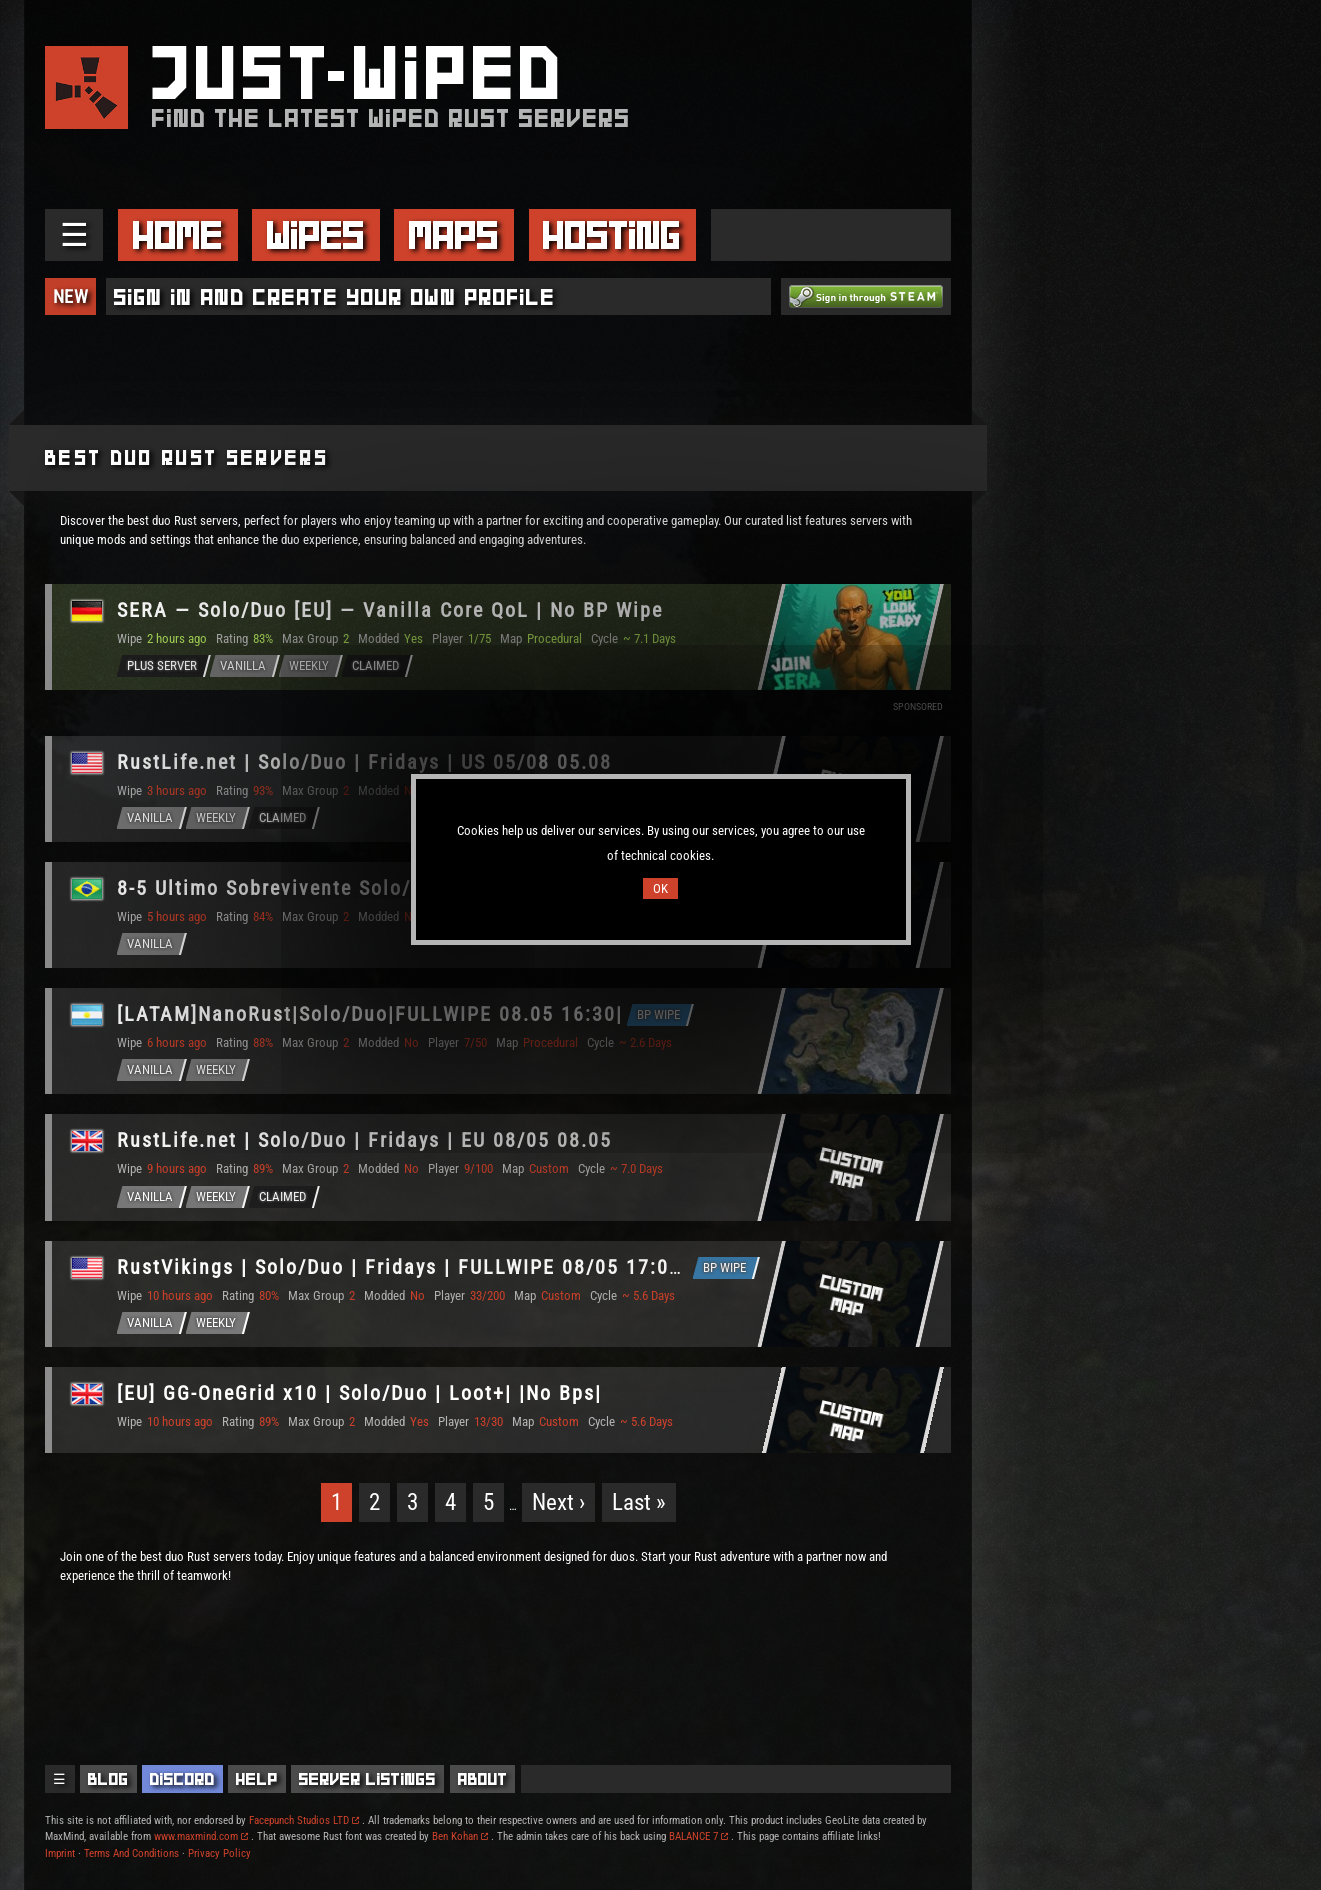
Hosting (612, 235)
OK (660, 888)
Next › (558, 1502)
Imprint (60, 1853)
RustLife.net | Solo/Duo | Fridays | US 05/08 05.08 (364, 762)
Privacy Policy (219, 1853)
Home (178, 235)
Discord (182, 1779)
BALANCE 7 (698, 1836)
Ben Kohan (460, 1836)
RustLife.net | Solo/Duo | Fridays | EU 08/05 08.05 (364, 1140)
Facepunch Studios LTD (304, 1820)
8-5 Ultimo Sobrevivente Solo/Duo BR (299, 888)
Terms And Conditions (131, 1853)
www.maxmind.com (201, 1836)
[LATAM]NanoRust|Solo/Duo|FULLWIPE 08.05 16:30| (370, 1014)
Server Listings (367, 1779)
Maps (454, 235)
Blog (108, 1779)
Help (257, 1779)
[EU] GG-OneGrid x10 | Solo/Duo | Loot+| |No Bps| (359, 1393)
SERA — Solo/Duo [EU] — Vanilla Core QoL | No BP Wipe (390, 610)
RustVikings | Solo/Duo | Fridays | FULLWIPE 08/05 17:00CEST (423, 1267)
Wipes (316, 235)
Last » (639, 1502)
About (483, 1779)
